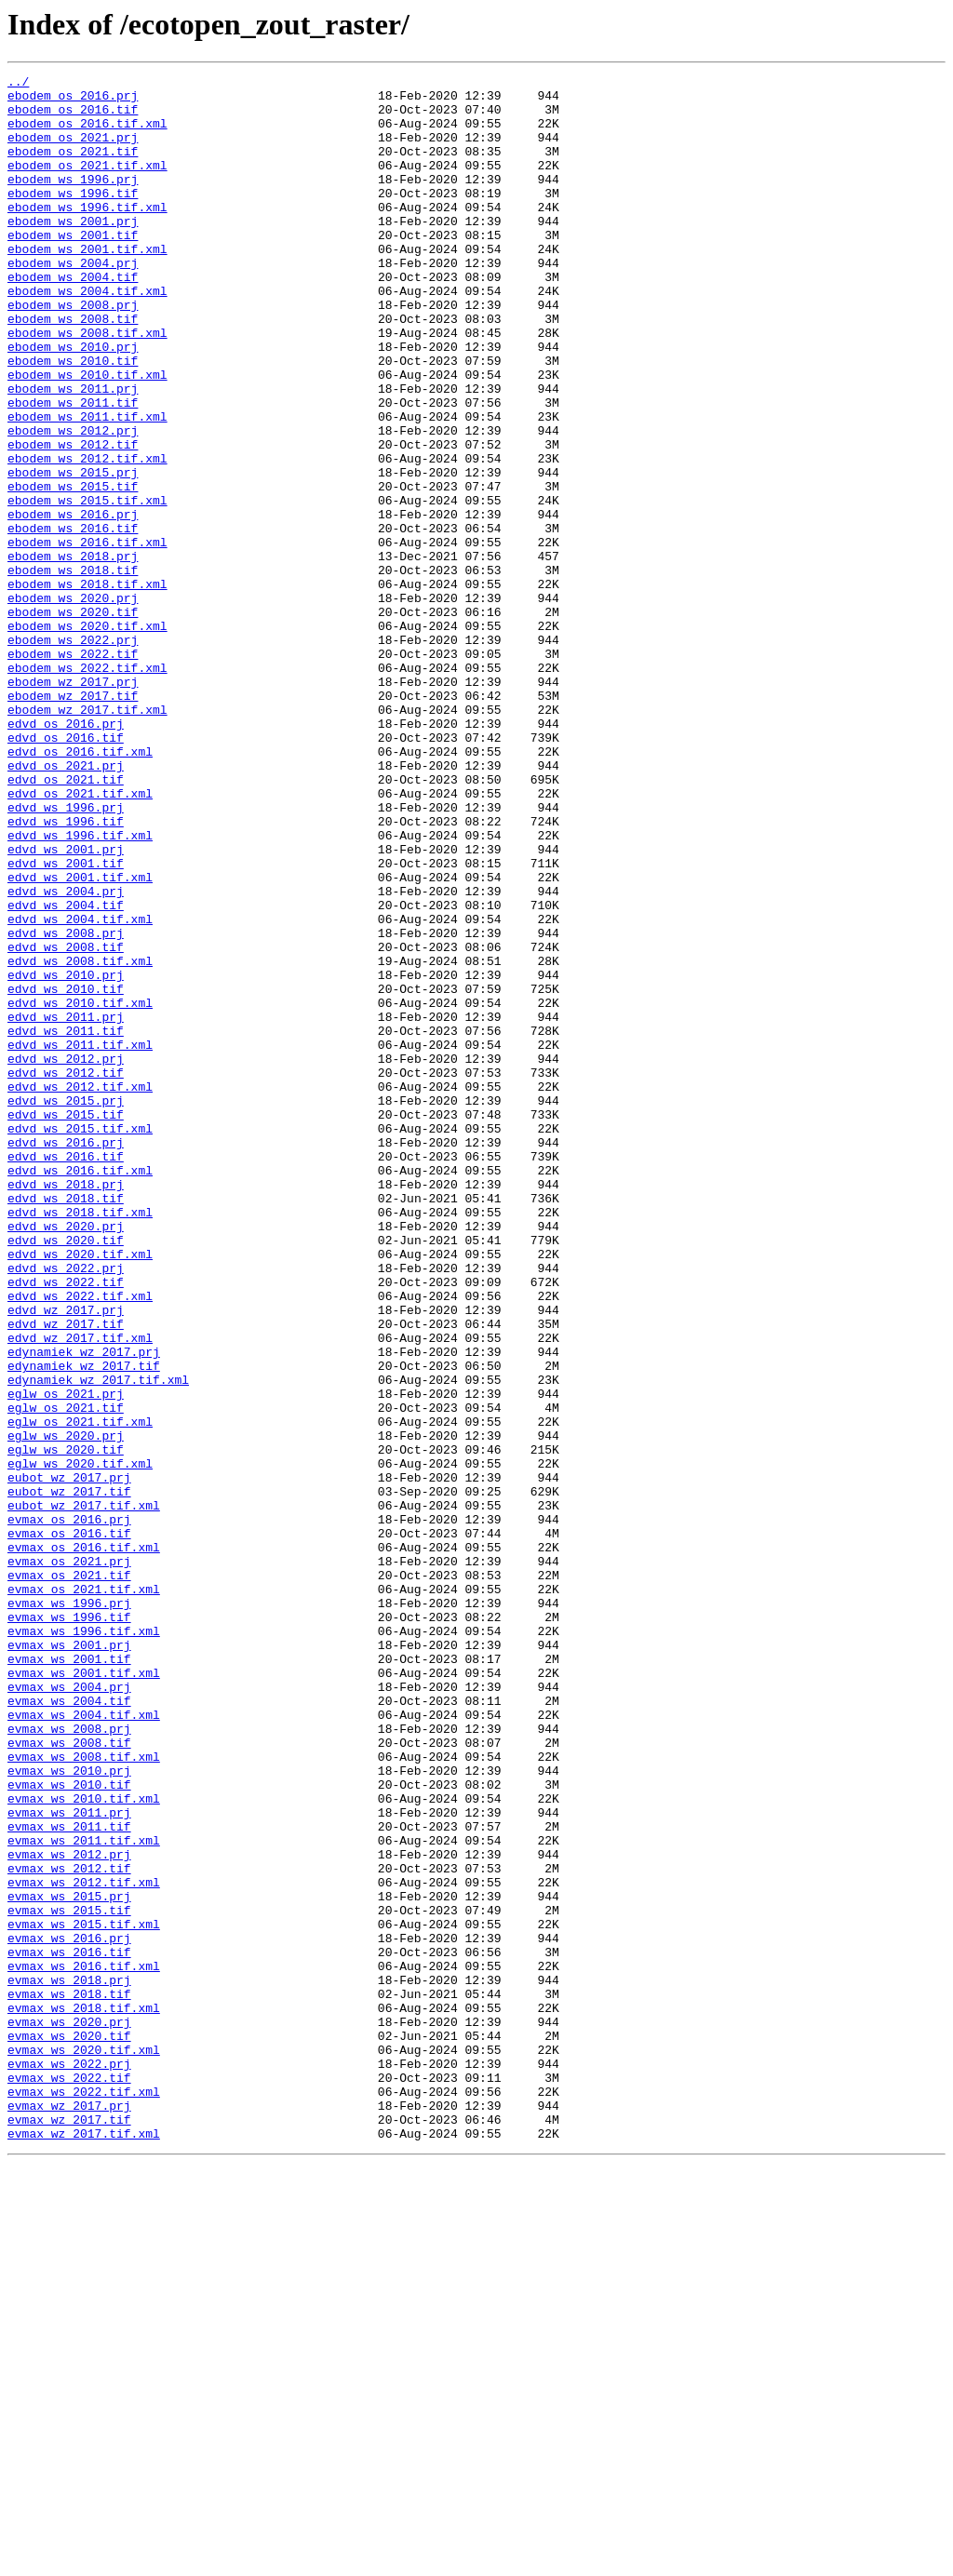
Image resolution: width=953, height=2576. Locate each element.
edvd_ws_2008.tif (65, 1122)
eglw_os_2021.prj (65, 1658)
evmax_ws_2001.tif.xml (83, 1993)
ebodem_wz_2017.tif (72, 820)
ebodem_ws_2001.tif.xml (87, 284)
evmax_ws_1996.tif (69, 1926)
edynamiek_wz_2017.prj (83, 1608)
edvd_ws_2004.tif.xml (80, 1088)
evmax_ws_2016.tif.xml (83, 2345)
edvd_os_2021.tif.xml (80, 938)
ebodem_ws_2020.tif (72, 720)
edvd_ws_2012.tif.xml (80, 1289)
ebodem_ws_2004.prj (72, 301)
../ (18, 83)
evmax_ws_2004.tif (69, 2027)
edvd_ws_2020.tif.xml (80, 1491)
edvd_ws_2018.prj (65, 1407)
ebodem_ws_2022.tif (72, 770)
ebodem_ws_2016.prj (72, 603)
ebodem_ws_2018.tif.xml (87, 686)
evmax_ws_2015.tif (69, 2278)
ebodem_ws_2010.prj (72, 402)
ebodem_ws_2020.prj (72, 703)
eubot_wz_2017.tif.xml (83, 1792)
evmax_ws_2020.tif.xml (83, 2445)
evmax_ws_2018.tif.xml (83, 2395)
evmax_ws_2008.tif (69, 2077)
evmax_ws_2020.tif (69, 2429)
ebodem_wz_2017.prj (72, 804)
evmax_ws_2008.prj (69, 2060)
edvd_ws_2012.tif (65, 1273)
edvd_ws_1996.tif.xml (80, 988)
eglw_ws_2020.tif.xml (80, 1742)
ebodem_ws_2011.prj (72, 452)
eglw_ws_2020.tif (65, 1725)
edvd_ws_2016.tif (65, 1373)
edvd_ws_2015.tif (65, 1323)
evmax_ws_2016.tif (69, 2328)
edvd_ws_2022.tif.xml (80, 1541)
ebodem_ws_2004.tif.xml (87, 335)
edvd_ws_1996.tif (65, 971)
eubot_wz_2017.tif (69, 1775)
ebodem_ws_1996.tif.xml (87, 234)
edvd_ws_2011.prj (65, 1206)
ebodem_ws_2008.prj (72, 351)
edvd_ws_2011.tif (65, 1222)
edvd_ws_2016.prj (65, 1356)
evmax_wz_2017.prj (69, 2512)
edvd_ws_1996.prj (65, 954)
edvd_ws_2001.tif (65, 1021)
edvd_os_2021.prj (65, 904)
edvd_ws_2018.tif (65, 1423)
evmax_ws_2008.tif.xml (83, 2094)
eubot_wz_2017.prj (69, 1759)
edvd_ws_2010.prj (65, 1155)
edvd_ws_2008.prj (65, 1105)
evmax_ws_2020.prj (69, 2412)
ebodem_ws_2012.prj (72, 502)
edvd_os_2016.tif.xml (80, 887)
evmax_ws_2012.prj (69, 2211)
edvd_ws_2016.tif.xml (80, 1390)
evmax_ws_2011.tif (69, 2177)
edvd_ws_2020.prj (65, 1457)
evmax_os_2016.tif (69, 1826)
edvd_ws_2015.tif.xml (80, 1340)
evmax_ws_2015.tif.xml (83, 2295)
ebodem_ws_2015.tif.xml (87, 586)
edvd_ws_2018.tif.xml (80, 1440)
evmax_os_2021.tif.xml (83, 1893)
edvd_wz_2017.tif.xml (80, 1591)
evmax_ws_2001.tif (69, 1976)
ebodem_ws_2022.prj (72, 753)
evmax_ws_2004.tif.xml (83, 2043)
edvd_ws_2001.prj (65, 1005)
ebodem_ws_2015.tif (72, 569)
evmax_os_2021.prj (69, 1859)
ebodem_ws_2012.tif (72, 519)
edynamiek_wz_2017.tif (83, 1625)
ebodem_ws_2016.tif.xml (87, 636)
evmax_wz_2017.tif (69, 2529)
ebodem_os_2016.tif (72, 117)
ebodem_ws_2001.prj (72, 251)
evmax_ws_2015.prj (69, 2261)
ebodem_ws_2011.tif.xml (87, 485)
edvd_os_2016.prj (65, 854)
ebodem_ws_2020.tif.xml (87, 737)
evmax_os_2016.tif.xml (83, 1842)
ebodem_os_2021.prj (72, 150)
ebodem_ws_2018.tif (72, 670)
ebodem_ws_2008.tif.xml (87, 385)
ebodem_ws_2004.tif (72, 318)
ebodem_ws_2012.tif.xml (87, 536)
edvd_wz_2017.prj (65, 1558)
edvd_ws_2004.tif (65, 1072)
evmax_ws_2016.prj (69, 2311)
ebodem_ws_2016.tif (72, 619)
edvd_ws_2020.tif (65, 1474)
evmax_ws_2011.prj (69, 2161)
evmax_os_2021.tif (69, 1876)
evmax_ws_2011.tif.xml (83, 2194)
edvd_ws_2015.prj (65, 1306)
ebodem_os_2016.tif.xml (87, 134)
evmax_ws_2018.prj (69, 2362)
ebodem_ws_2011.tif (72, 469)
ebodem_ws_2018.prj (72, 653)
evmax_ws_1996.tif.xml (83, 1943)
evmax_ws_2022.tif (69, 2479)
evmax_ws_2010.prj (69, 2110)
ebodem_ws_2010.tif (72, 418)
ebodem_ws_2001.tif (72, 268)
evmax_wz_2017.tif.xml (83, 2546)
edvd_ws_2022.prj (65, 1507)
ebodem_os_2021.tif (72, 167)
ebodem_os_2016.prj (72, 100)
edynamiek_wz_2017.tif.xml (98, 1641)
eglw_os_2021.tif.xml (80, 1692)
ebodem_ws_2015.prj (72, 552)
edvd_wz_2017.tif (65, 1574)
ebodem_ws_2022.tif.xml (87, 787)
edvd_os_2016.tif (65, 871)
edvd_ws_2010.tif (65, 1172)
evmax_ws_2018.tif (69, 2378)
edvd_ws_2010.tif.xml (80, 1189)
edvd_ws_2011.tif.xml (80, 1239)
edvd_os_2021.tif (65, 921)
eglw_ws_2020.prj (65, 1708)
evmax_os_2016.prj (69, 1809)
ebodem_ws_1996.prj (72, 201)
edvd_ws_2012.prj (65, 1256)
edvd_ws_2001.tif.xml (80, 1038)
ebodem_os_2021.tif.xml (87, 184)
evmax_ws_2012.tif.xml (83, 2244)
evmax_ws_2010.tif (69, 2127)
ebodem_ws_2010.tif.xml (87, 435)
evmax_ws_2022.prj (69, 2462)
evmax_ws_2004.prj (69, 2010)
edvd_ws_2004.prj (65, 1055)
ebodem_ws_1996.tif (72, 217)
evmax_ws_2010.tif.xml (83, 2144)
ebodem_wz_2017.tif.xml (87, 837)
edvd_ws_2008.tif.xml (80, 1139)
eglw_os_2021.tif (65, 1675)
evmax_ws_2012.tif (69, 2228)
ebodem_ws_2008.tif (72, 368)
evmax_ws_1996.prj (69, 1909)
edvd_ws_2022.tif (65, 1524)
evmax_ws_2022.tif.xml (83, 2496)
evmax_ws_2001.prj (69, 1960)
